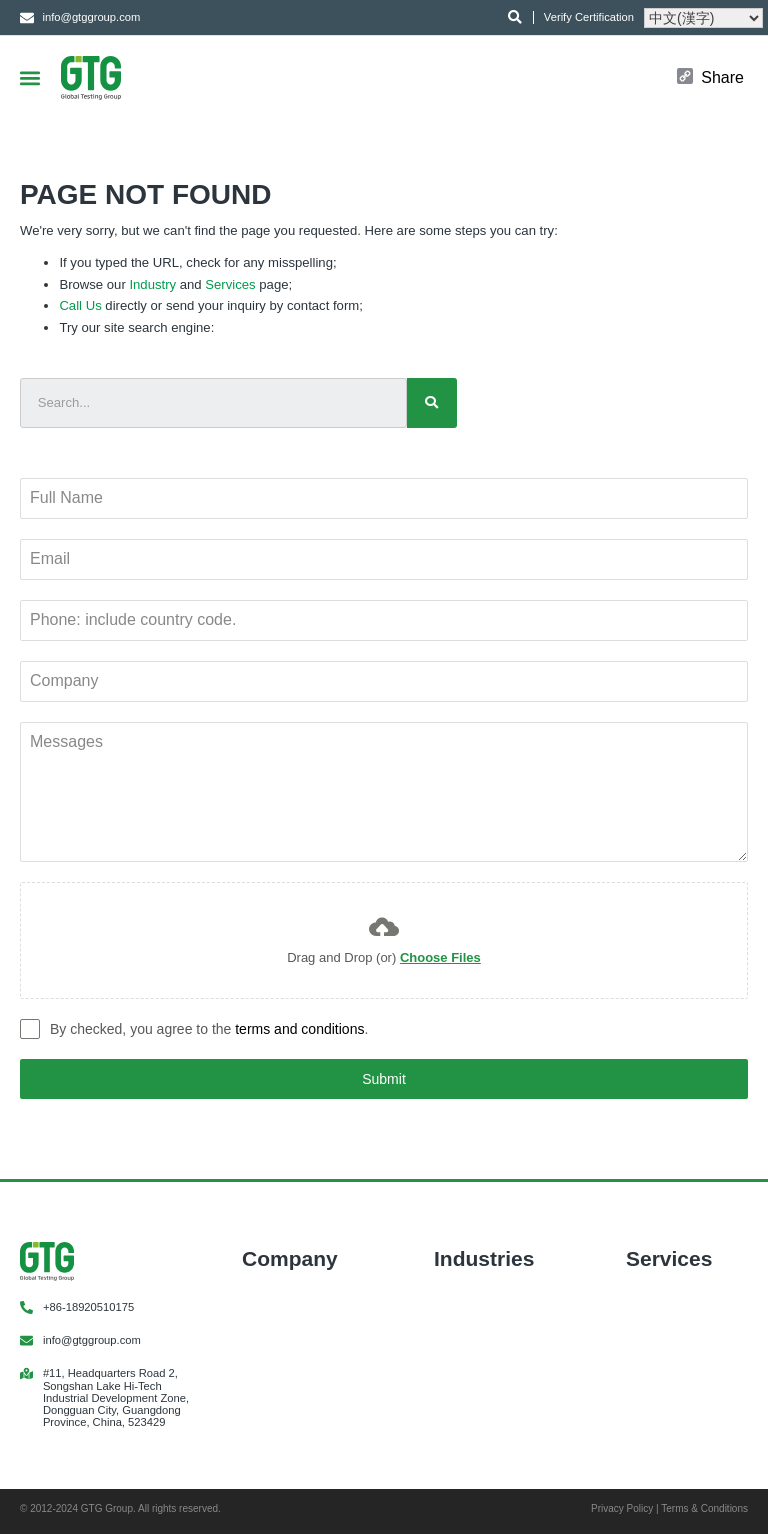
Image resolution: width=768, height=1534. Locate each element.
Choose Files (440, 957)
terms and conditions (299, 1029)
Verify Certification (589, 17)
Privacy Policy (622, 1508)
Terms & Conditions (704, 1508)
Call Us (80, 305)
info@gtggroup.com (92, 1340)
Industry (152, 284)
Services (230, 284)
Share (722, 78)
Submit (384, 1079)
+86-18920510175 (88, 1307)
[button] (29, 77)
